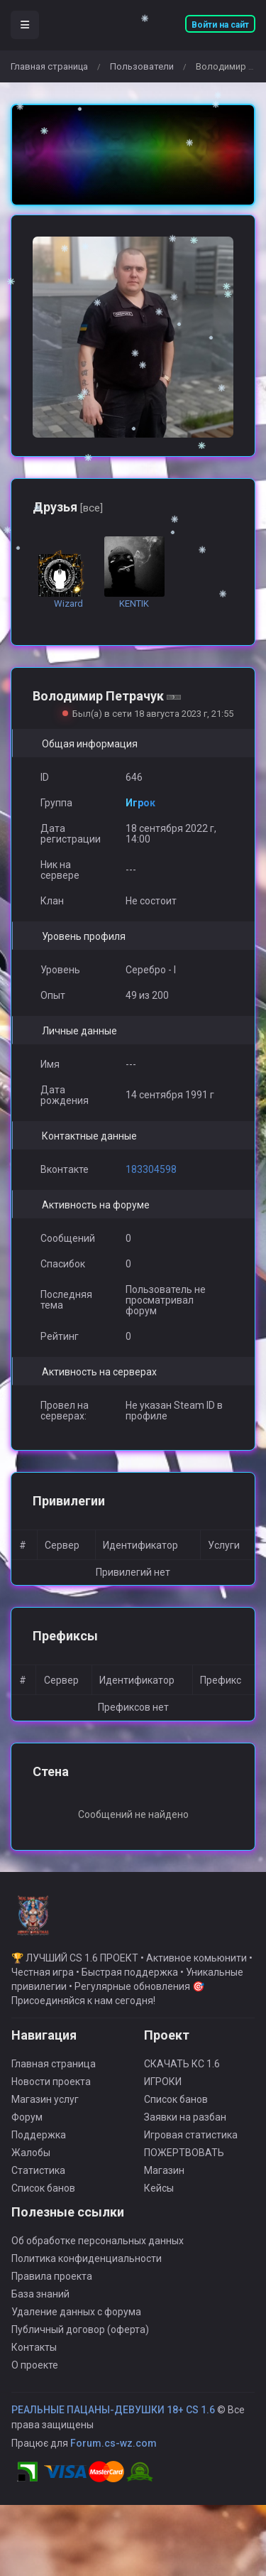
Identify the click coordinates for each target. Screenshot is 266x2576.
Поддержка (38, 2143)
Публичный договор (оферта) (80, 2338)
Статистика (38, 2179)
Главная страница (49, 66)
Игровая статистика (191, 2143)
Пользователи (142, 66)
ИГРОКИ (163, 2090)
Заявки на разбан (185, 2125)
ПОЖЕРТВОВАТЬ (184, 2161)
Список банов (43, 2196)
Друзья (68, 506)
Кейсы (159, 2196)
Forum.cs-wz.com (113, 2451)
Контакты (34, 2355)
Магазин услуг (45, 2108)
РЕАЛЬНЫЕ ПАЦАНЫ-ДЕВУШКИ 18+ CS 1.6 (113, 2418)
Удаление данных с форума (76, 2320)
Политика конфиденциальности (86, 2267)
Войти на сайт (220, 25)
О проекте (34, 2373)
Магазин (164, 2179)
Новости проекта (51, 2090)
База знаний (40, 2302)
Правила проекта (51, 2284)
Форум (27, 2125)
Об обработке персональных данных (97, 2249)
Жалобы (30, 2161)
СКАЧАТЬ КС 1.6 (182, 2072)
